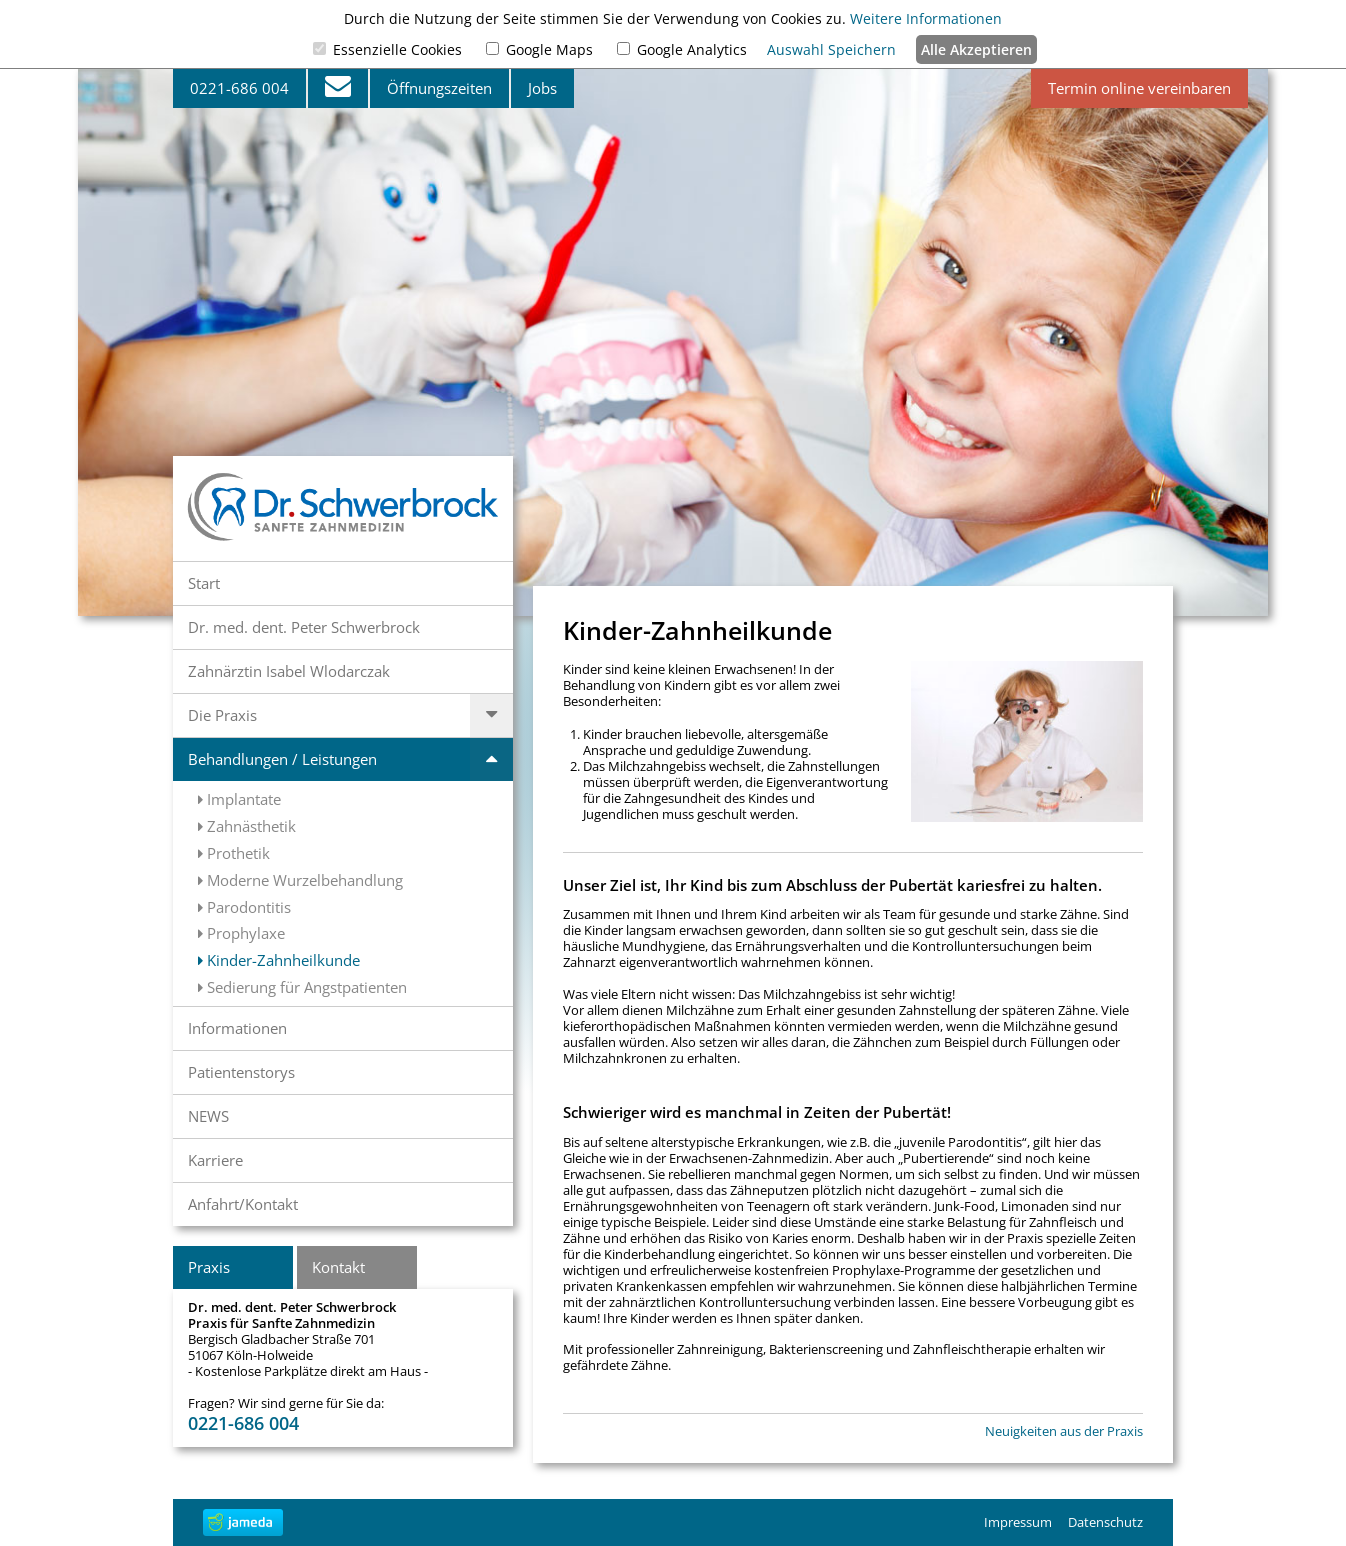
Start (204, 583)
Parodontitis (244, 907)
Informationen (237, 1028)
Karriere (215, 1160)
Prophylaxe (241, 933)
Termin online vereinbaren (1139, 88)
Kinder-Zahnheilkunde (279, 960)
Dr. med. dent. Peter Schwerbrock (304, 627)
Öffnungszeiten (439, 88)
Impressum (1018, 1522)
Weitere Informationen (926, 18)
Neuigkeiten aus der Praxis (1064, 1431)
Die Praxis (222, 715)
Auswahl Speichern (831, 49)
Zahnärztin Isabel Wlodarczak (289, 671)
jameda (243, 1522)
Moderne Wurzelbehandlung (300, 880)
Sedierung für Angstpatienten (302, 987)
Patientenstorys (241, 1072)
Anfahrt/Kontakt (243, 1204)
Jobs (542, 88)
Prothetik (234, 853)
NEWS (208, 1116)
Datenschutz (1105, 1522)
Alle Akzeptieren (976, 49)
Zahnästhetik (247, 826)
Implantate (239, 799)
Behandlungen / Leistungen (282, 759)
